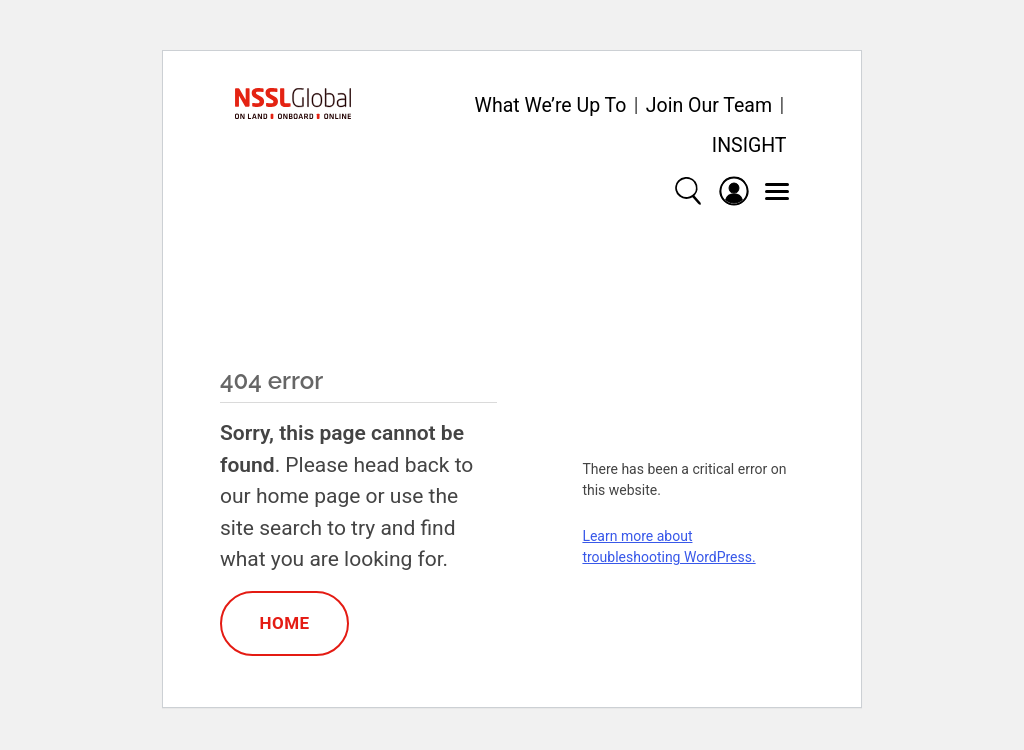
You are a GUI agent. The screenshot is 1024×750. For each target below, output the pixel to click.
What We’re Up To (551, 105)
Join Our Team (709, 105)
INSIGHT (749, 145)
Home (284, 623)
